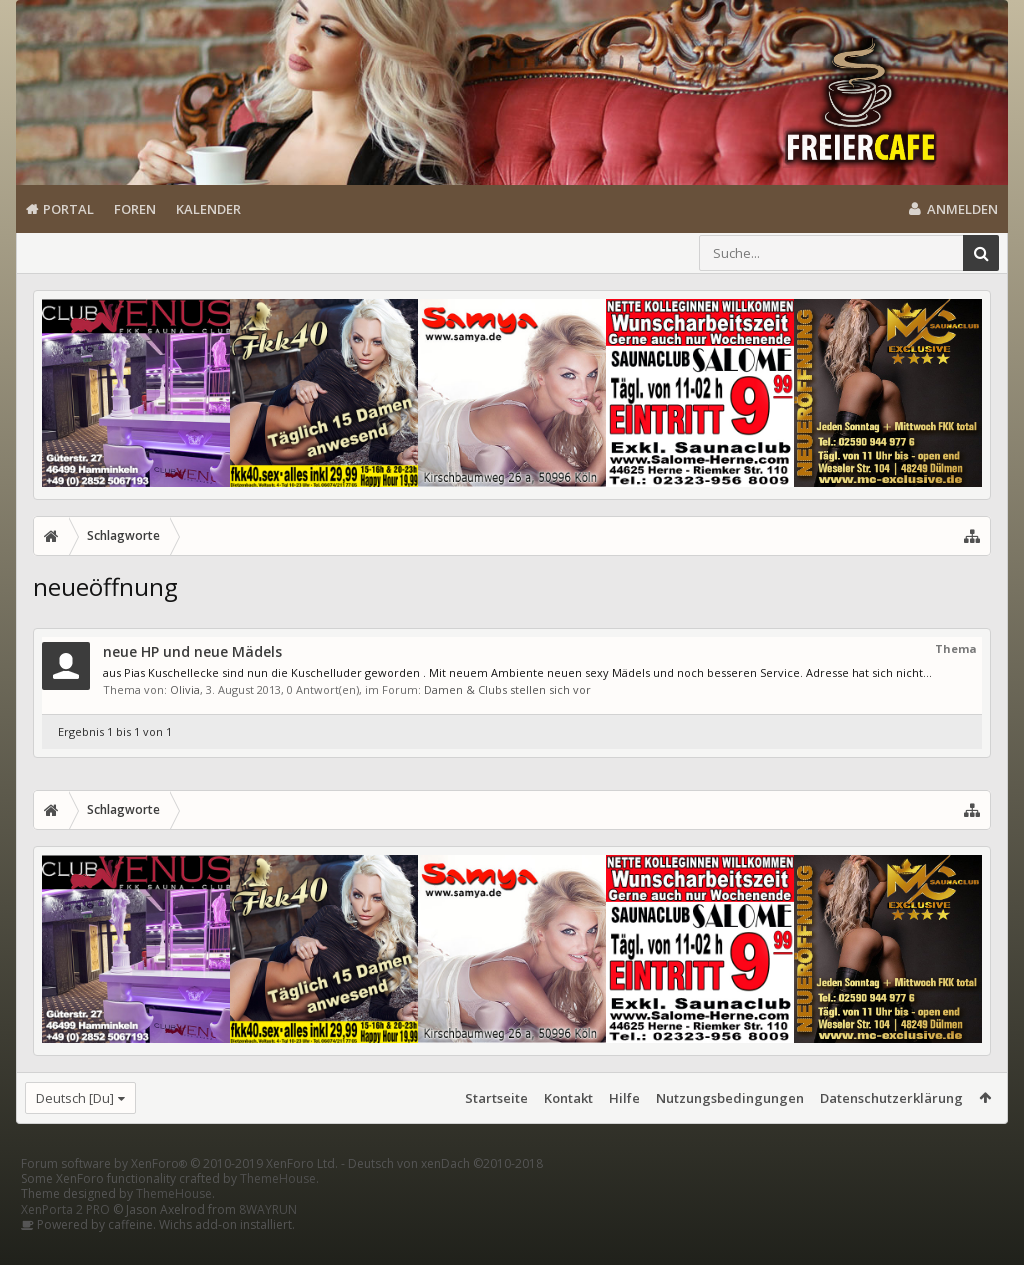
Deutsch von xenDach (445, 1195)
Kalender (208, 209)
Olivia (185, 689)
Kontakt (568, 1098)
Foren (135, 209)
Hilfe (624, 1098)
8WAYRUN (268, 1241)
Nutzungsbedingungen (730, 1098)
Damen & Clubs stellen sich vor (507, 689)
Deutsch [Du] (75, 1098)
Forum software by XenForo (179, 1195)
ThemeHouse (278, 1210)
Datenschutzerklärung (891, 1098)
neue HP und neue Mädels (192, 651)
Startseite (496, 1098)
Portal (68, 209)
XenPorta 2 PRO (65, 1241)
